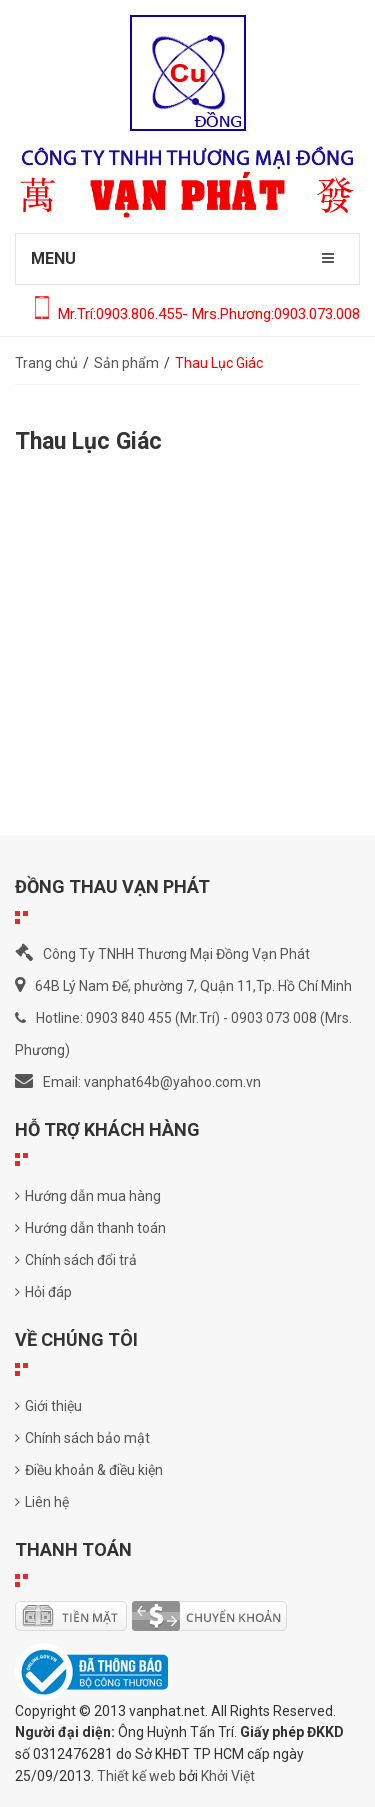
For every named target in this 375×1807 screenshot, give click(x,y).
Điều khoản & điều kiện (89, 1470)
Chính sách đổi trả (76, 1260)
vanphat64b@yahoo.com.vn (172, 1082)
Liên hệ (42, 1502)
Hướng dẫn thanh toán (90, 1228)
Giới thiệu (48, 1406)
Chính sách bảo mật (82, 1438)
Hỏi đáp (43, 1292)
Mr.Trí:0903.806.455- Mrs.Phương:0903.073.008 (197, 314)
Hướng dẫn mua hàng (88, 1196)
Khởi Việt (228, 1776)
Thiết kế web (136, 1776)
